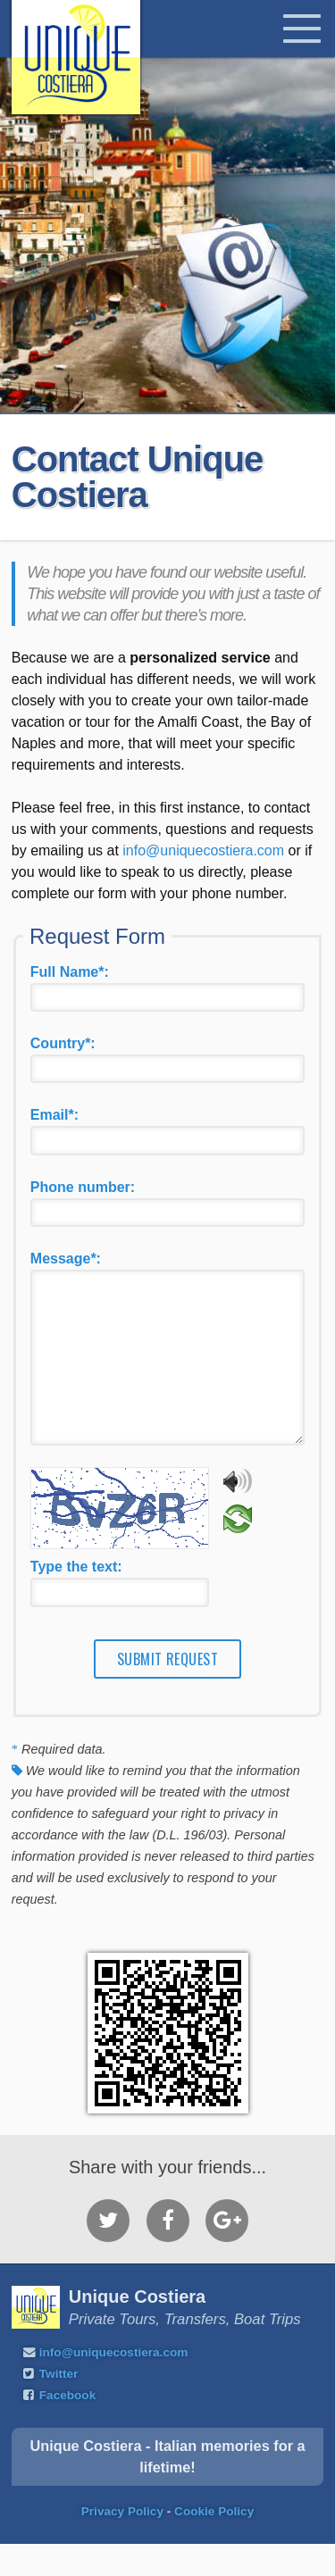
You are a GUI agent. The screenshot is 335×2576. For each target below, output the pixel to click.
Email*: (54, 1114)
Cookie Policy (214, 2543)
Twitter (59, 2406)
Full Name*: (69, 972)
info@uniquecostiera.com (203, 850)
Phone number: (82, 1187)
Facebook (67, 2427)
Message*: (65, 1258)
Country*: (63, 1043)
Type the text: (76, 1598)
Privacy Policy (122, 2543)
